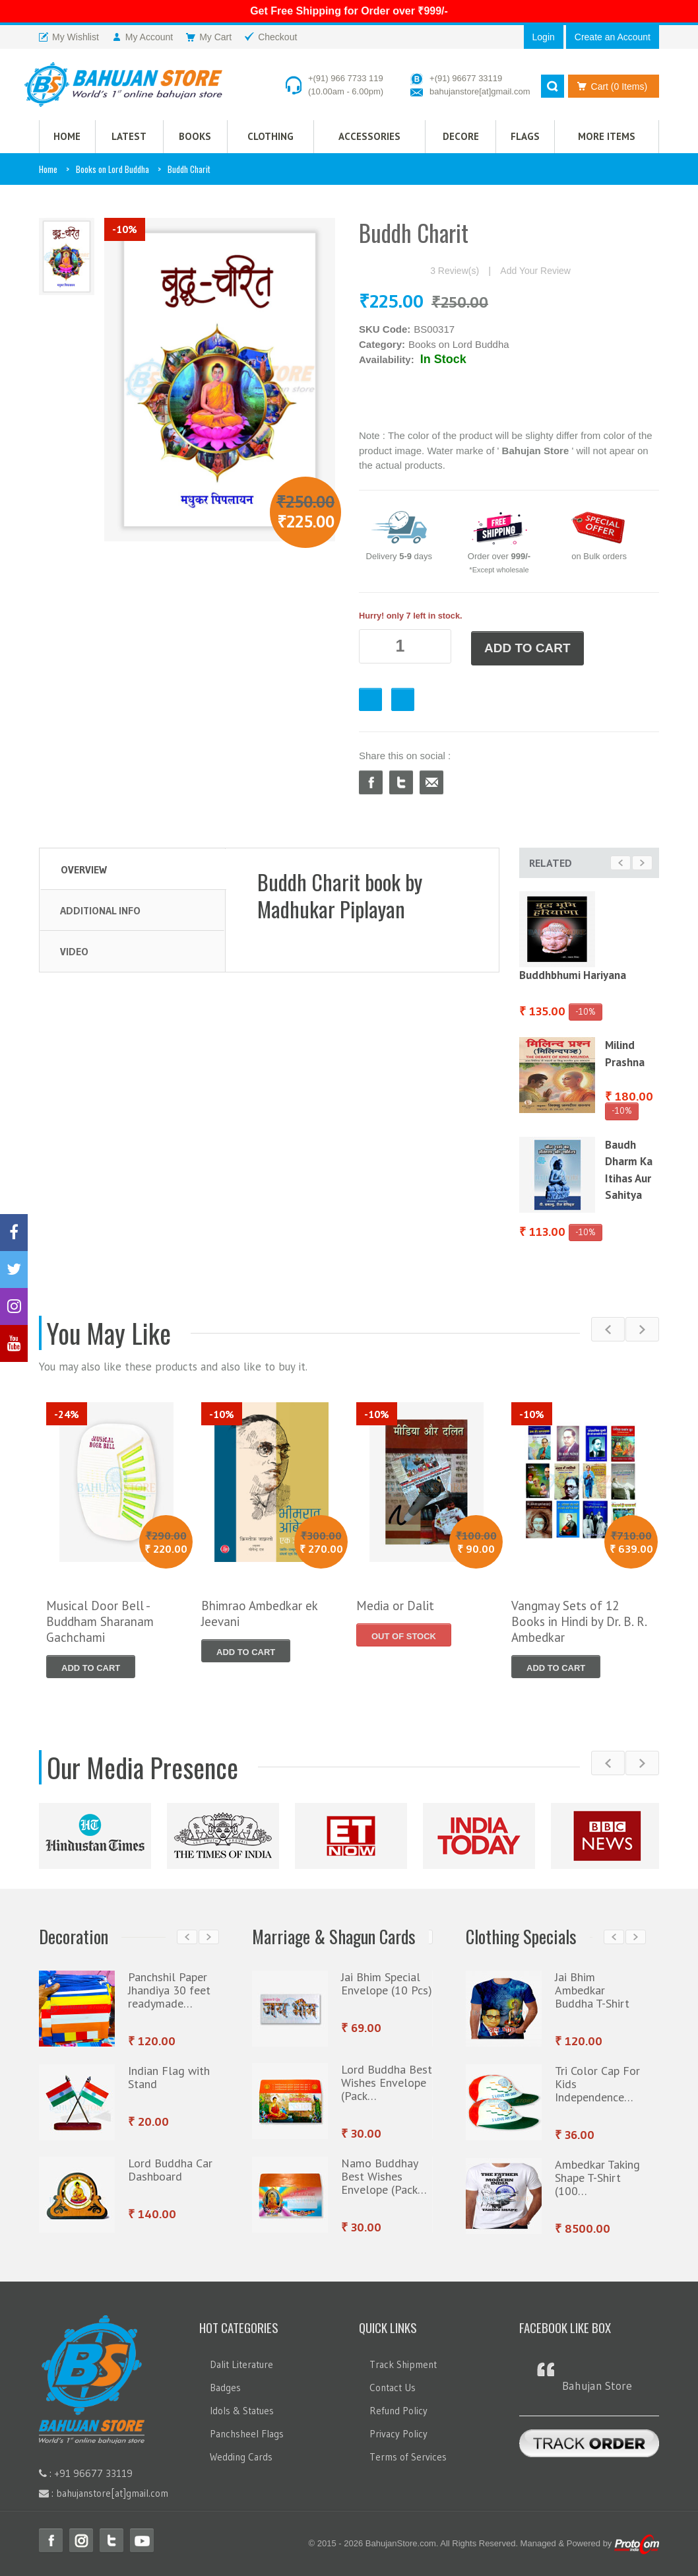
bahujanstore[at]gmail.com (479, 91)
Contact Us (392, 2385)
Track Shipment (403, 2362)
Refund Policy (398, 2408)
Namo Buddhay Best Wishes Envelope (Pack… (384, 2173)
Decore (461, 137)
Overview (84, 866)
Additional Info (100, 907)
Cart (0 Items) (610, 86)
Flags (525, 137)
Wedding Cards (241, 2454)
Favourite (370, 696)
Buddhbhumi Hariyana (572, 972)
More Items (606, 137)
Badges (225, 2385)
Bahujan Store (597, 2383)
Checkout (402, 696)
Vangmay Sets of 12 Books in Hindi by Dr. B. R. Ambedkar (579, 1619)
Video (74, 948)
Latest (128, 137)
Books (195, 137)
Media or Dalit (395, 1603)
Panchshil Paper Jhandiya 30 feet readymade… (169, 1987)
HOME (66, 137)
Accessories (369, 137)
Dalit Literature (241, 2362)
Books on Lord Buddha (112, 170)
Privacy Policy (398, 2431)
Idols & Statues (242, 2408)
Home (48, 170)
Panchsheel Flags (247, 2431)
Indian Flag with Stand (169, 2074)
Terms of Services (408, 2454)
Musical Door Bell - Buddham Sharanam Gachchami (100, 1619)
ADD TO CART (527, 647)
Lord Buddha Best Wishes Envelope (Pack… (386, 2080)
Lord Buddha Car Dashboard (170, 2167)
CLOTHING (270, 137)
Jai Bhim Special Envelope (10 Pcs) (386, 1981)
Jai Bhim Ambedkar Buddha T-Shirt (592, 1987)
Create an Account (612, 37)
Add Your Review (535, 272)
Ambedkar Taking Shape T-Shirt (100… (597, 2175)
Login (543, 37)
